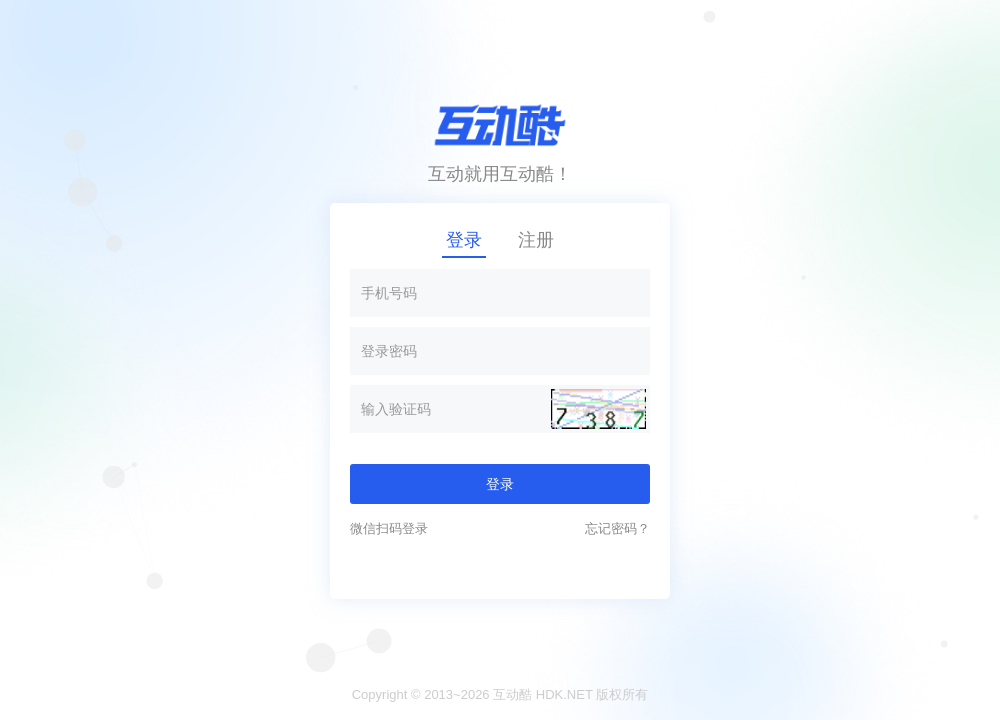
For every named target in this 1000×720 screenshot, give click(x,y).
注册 (536, 240)
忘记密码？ (617, 528)
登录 (464, 240)
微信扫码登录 (389, 528)
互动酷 (512, 694)
